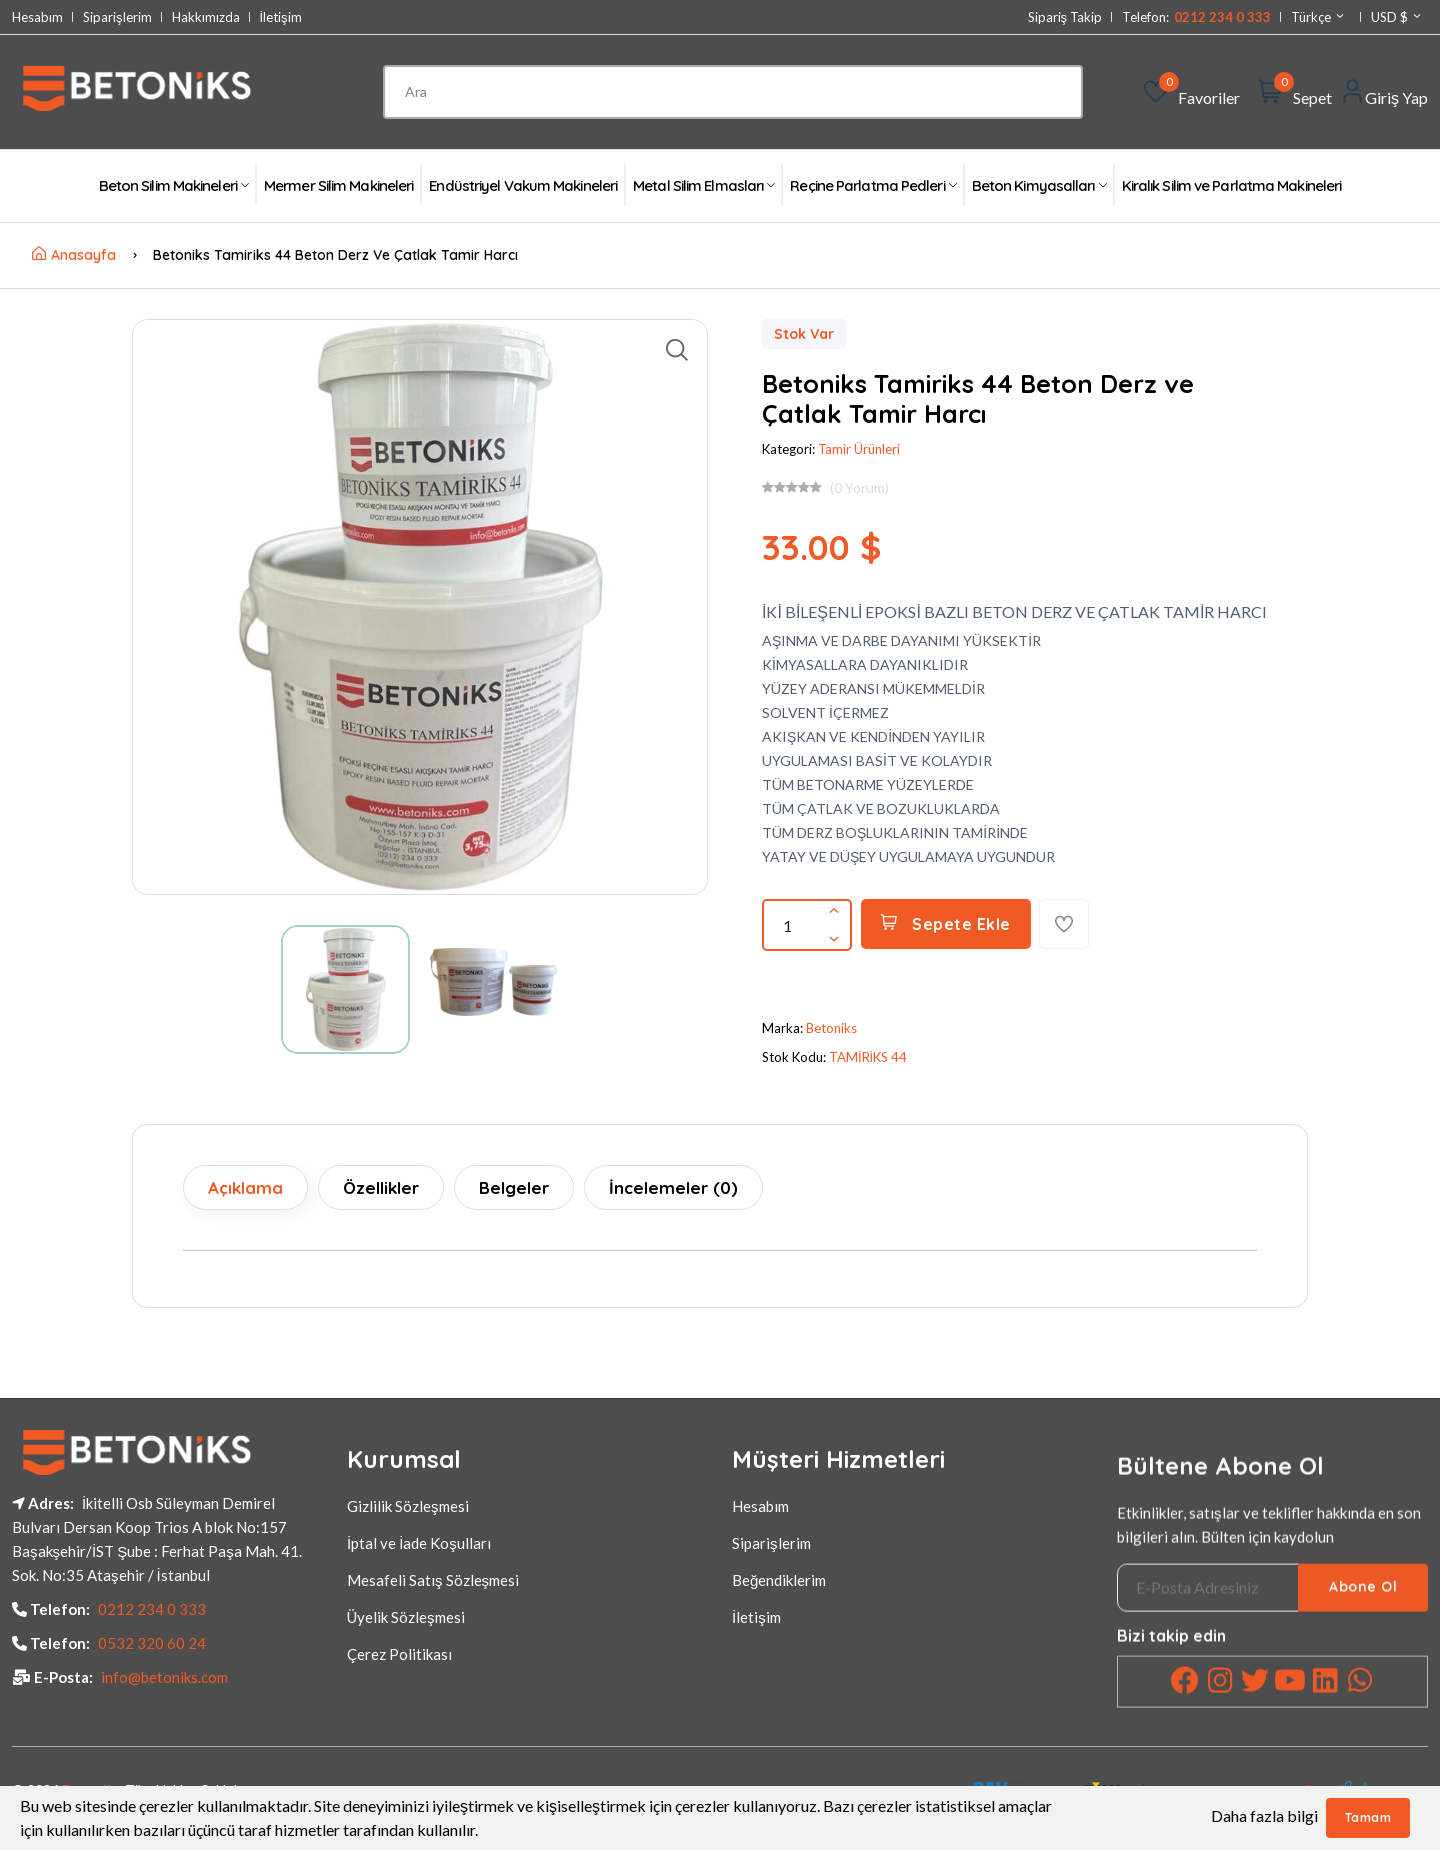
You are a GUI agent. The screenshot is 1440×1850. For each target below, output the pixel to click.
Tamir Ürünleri (859, 449)
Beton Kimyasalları (1039, 185)
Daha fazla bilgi (1264, 1815)
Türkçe (1318, 17)
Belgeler (514, 1187)
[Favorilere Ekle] (1064, 924)
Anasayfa (74, 255)
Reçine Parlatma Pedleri (872, 185)
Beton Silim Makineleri (173, 185)
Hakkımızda (206, 17)
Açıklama (245, 1187)
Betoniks (831, 1028)
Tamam (1368, 1817)
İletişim (281, 17)
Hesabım (37, 17)
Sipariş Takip (1065, 17)
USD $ (1397, 17)
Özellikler (381, 1187)
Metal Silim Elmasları (703, 185)
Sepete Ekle (946, 924)
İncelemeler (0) (673, 1187)
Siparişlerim (117, 17)
